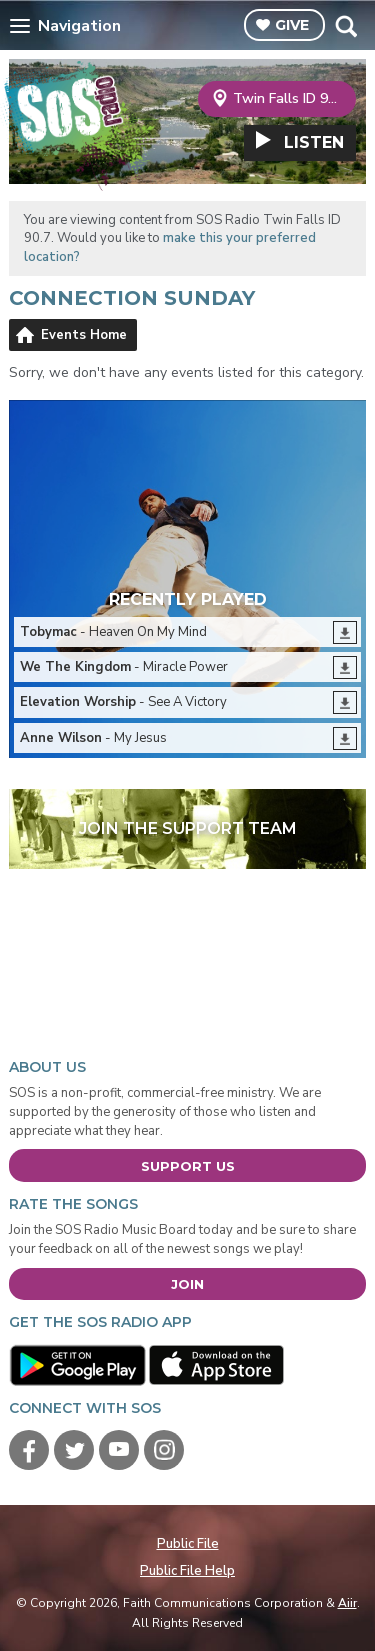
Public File (188, 1544)
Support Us (188, 1166)
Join (187, 1284)
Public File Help (187, 1571)
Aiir (347, 1603)
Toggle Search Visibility (345, 26)
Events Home (84, 335)
